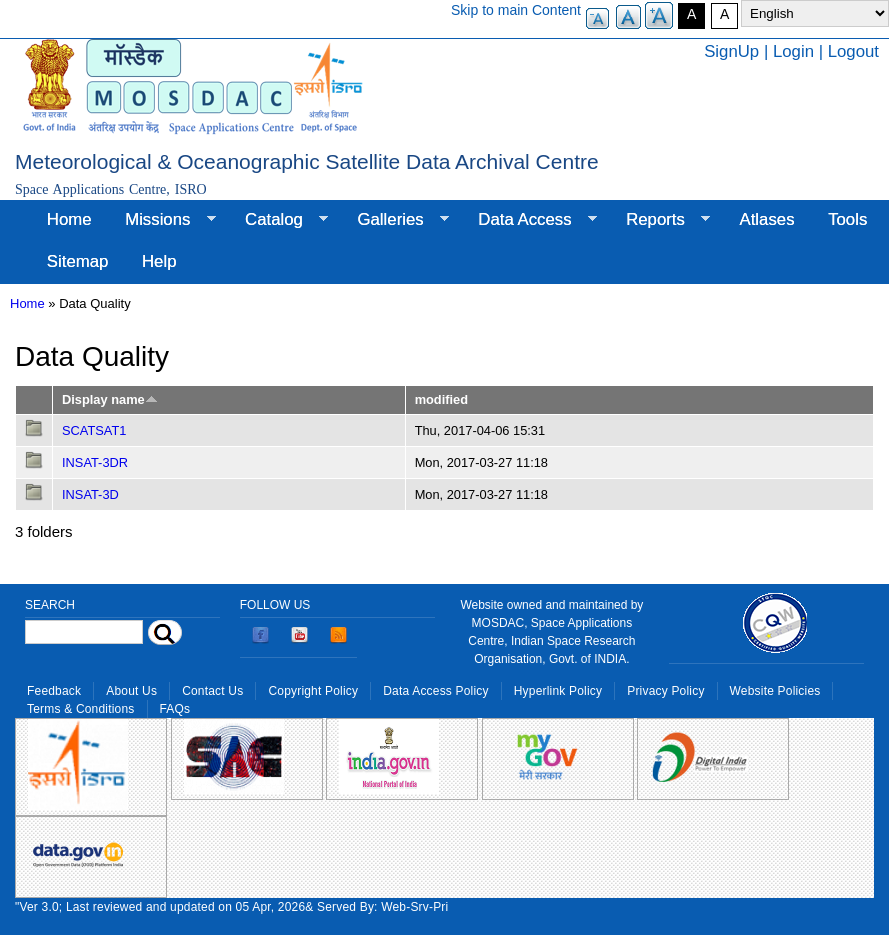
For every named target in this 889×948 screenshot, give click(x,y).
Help (159, 261)
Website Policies (775, 691)
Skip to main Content (516, 10)
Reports (659, 220)
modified (441, 399)
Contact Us (212, 691)
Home (69, 219)
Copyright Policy (313, 691)
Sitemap (78, 261)
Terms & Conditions (81, 709)
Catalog (278, 220)
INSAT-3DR (95, 462)
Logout (853, 51)
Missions (161, 220)
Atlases (767, 219)
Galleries (395, 220)
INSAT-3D (90, 494)
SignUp (731, 51)
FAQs (175, 709)
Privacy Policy (665, 691)
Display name (110, 399)
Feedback (54, 691)
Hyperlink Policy (558, 691)
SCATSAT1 (94, 430)
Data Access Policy (436, 691)
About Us (131, 691)
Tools (847, 219)
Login (793, 51)
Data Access (528, 220)
